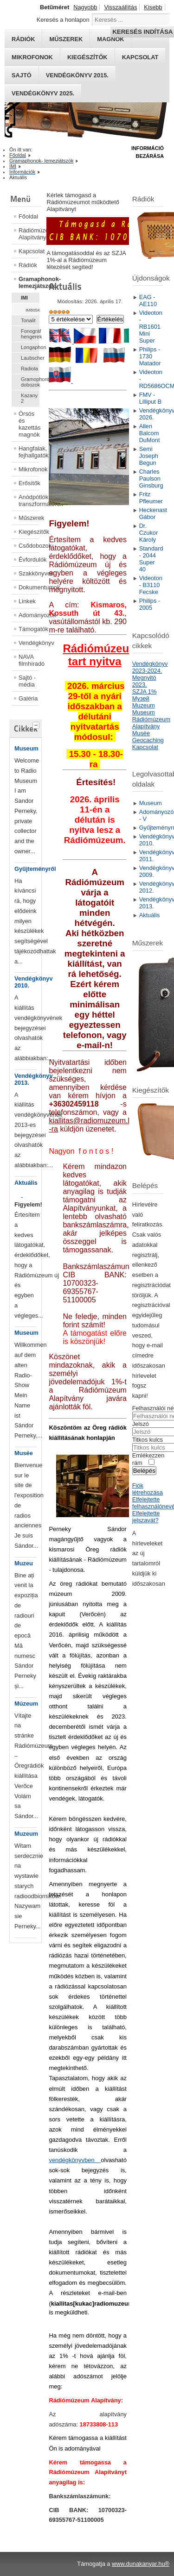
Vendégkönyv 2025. (43, 93)
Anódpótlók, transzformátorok (29, 500)
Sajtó (22, 75)
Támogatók (29, 628)
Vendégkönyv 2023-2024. (150, 667)
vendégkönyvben (75, 2160)
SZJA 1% (144, 691)
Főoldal (28, 216)
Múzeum (26, 1703)
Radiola (29, 368)
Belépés (144, 1470)
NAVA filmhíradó (29, 660)
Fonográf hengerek (30, 333)
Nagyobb (85, 7)
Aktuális (26, 1182)
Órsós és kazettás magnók (29, 424)
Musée (23, 1453)
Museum (26, 748)
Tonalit (28, 320)
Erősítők (29, 483)
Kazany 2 (29, 398)
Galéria (28, 698)
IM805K (32, 310)
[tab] (37, 724)
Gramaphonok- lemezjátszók (29, 282)
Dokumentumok (29, 587)
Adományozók (29, 615)
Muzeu (23, 1563)
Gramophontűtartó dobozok (30, 382)
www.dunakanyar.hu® (140, 2563)
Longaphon (30, 347)
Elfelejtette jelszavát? (146, 1517)
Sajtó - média (27, 681)
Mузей (140, 698)
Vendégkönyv (29, 642)
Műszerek (29, 517)
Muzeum (26, 1833)
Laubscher (30, 358)
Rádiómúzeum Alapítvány (29, 234)
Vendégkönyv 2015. (77, 75)
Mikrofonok (32, 57)
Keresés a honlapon (63, 19)
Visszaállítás (120, 7)
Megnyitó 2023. (144, 681)
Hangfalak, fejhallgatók (29, 452)
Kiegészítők (87, 57)
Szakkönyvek (29, 573)
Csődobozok (29, 545)
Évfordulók (29, 559)
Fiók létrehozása (147, 1489)
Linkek (27, 601)
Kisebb (153, 7)
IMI (24, 297)
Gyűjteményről (35, 868)
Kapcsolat (140, 57)
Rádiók (28, 265)
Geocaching (148, 740)
